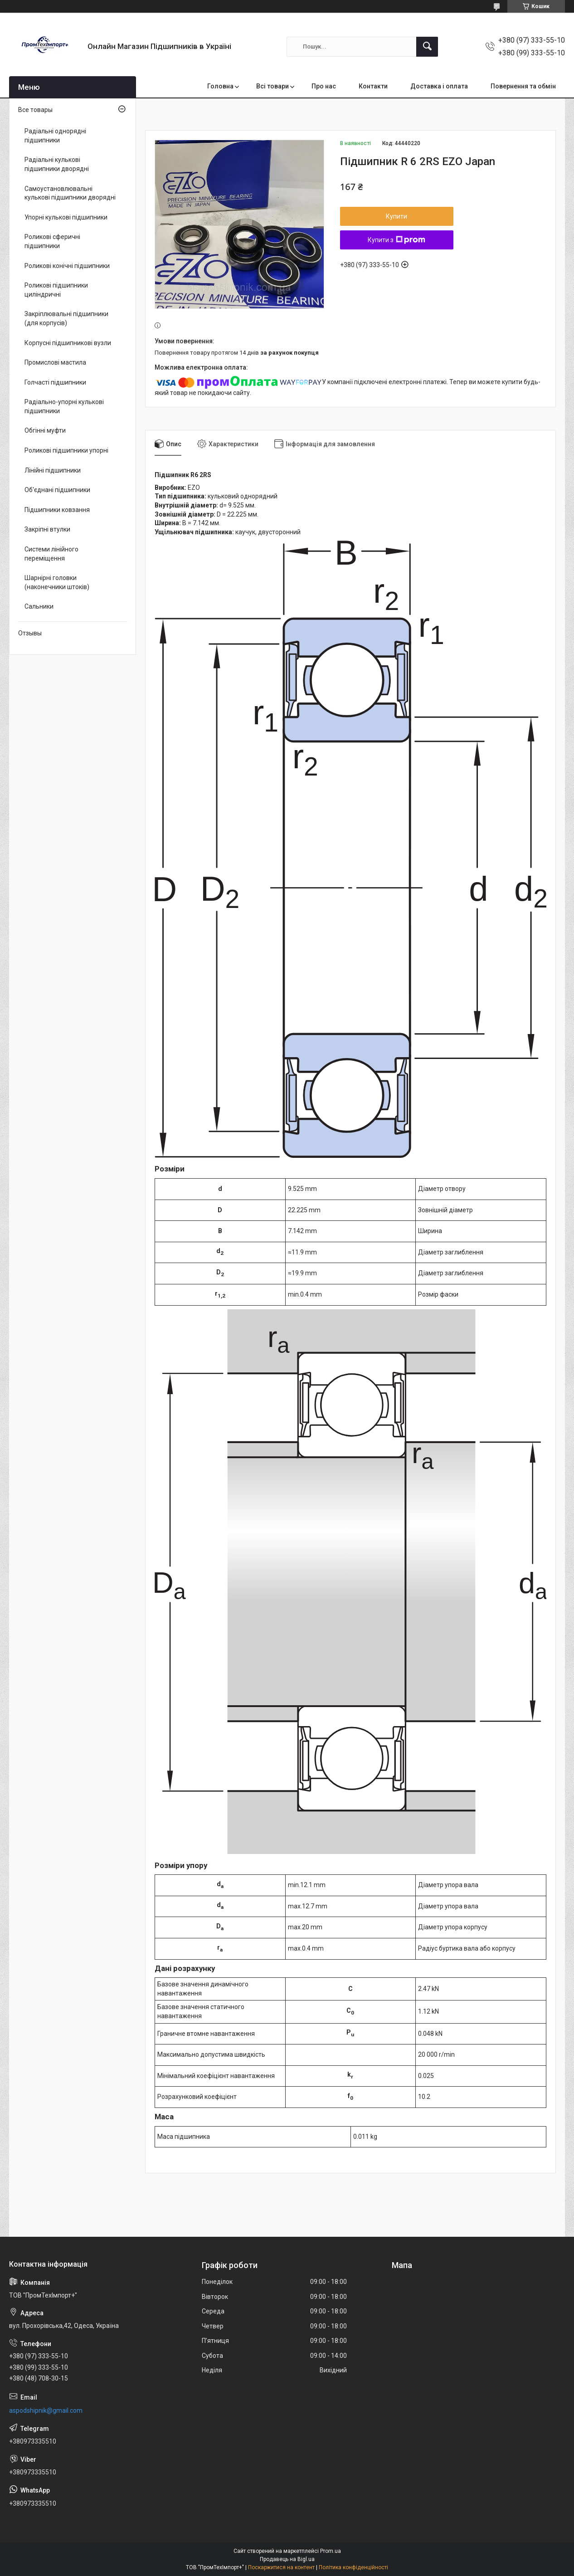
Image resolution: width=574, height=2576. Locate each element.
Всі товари (272, 86)
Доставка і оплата (439, 86)
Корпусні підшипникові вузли (67, 342)
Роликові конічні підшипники (67, 265)
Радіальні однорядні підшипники (55, 135)
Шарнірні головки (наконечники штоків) (56, 582)
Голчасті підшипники (55, 382)
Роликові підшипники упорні (66, 450)
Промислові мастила (55, 362)
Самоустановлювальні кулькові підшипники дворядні (70, 193)
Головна (220, 86)
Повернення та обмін (523, 86)
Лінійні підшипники (52, 470)
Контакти (373, 86)
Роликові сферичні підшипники (52, 241)
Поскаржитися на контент (281, 2567)
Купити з (396, 240)
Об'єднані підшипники (57, 489)
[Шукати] (427, 47)
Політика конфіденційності (353, 2567)
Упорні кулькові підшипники (65, 217)
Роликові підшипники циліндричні (56, 290)
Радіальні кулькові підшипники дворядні (56, 164)
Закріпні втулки (47, 529)
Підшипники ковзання (57, 509)
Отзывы (30, 633)
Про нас (323, 86)
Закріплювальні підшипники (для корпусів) (66, 318)
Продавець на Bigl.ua (287, 2559)
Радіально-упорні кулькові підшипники (64, 406)
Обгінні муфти (45, 430)
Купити (396, 216)
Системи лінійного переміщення (51, 554)
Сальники (39, 606)
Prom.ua (330, 2551)
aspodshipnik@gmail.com (46, 2410)
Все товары (35, 109)
